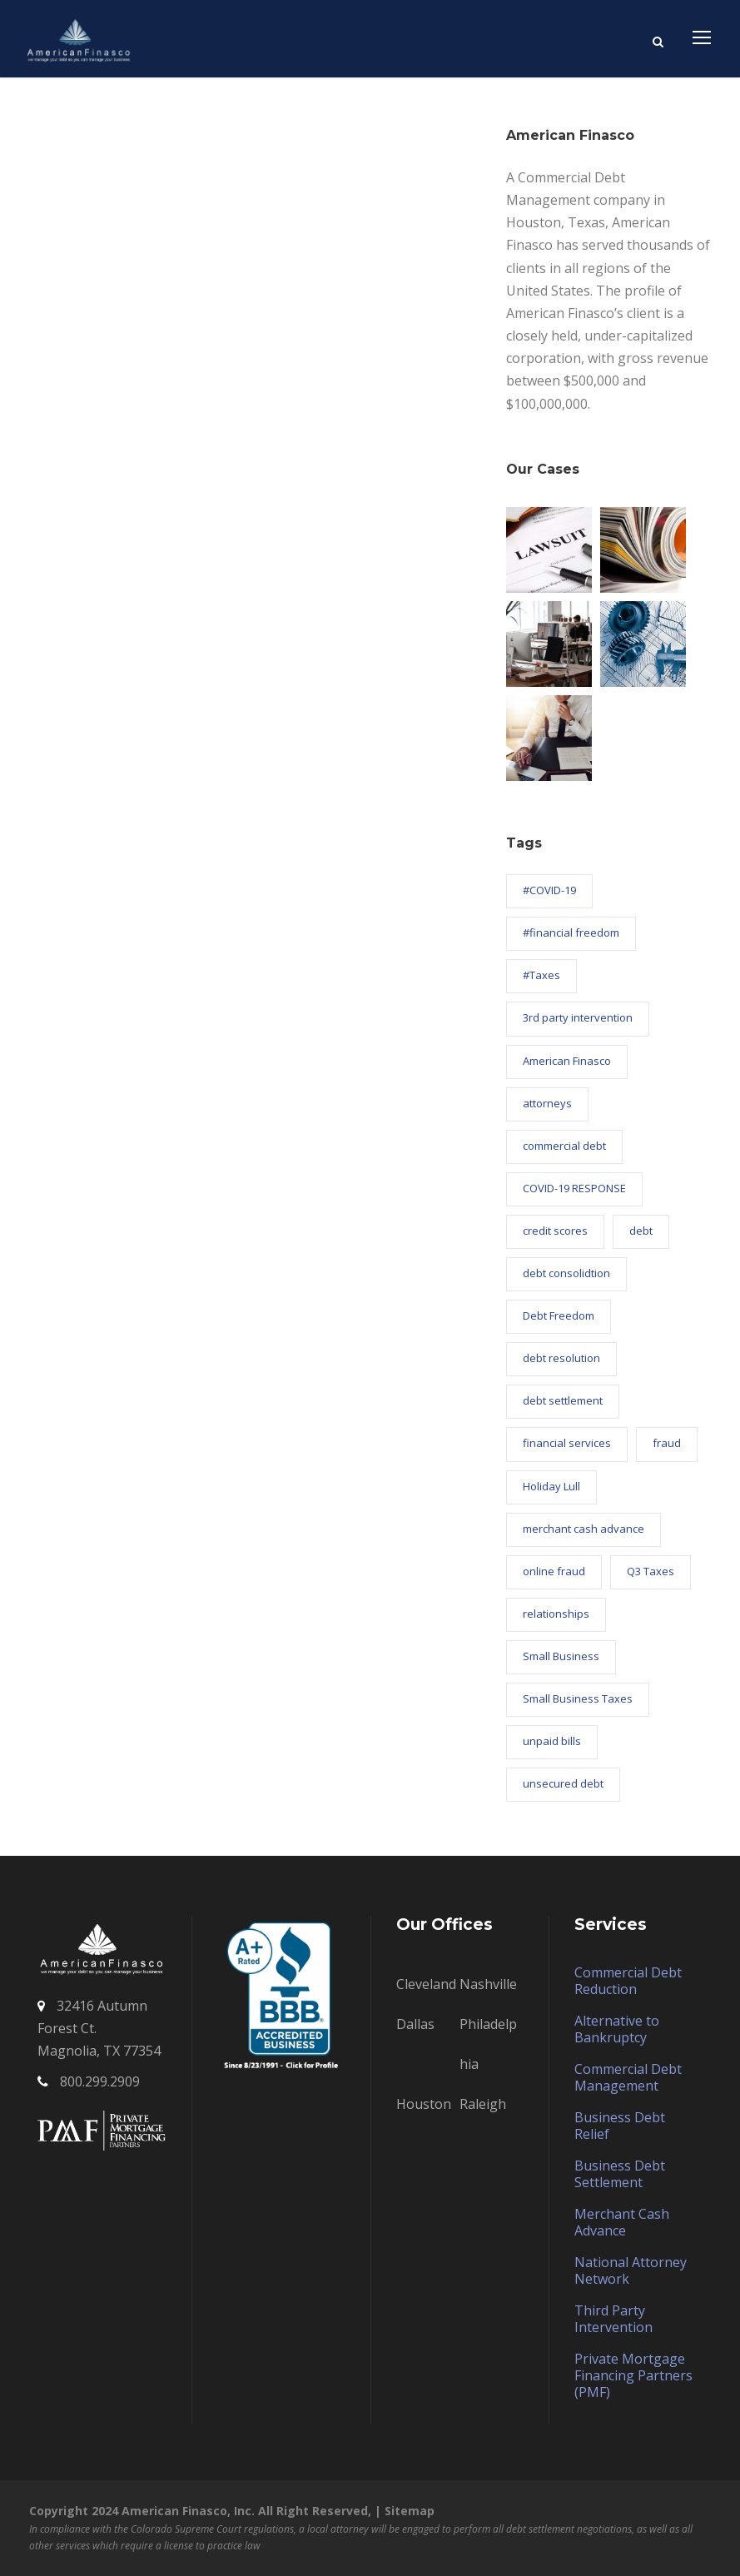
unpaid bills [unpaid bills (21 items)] (552, 1740)
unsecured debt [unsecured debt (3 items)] (563, 1783)
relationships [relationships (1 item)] (556, 1613)
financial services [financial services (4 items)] (567, 1442)
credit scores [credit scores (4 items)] (555, 1230)
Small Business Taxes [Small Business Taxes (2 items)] (578, 1698)
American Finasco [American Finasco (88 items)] (567, 1060)
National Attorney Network (630, 2270)
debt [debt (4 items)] (641, 1230)
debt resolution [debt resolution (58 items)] (561, 1357)
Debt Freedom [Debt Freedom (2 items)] (558, 1315)
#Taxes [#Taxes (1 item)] (541, 974)
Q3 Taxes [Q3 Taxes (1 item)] (650, 1571)
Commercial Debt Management (628, 2077)
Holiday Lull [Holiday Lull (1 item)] (551, 1486)
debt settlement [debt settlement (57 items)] (563, 1400)
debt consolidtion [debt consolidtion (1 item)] (566, 1273)
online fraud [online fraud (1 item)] (554, 1571)
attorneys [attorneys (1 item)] (547, 1103)
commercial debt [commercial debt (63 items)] (564, 1145)
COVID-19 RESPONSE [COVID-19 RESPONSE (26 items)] (574, 1188)
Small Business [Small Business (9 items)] (561, 1656)
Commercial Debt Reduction (628, 1980)
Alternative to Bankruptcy (616, 2029)
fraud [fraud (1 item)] (667, 1442)
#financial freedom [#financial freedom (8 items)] (571, 932)
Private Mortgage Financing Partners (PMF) (633, 2375)
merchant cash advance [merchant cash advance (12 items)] (583, 1528)
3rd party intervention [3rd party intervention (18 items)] (578, 1017)
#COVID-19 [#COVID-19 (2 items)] (549, 890)
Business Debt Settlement (619, 2173)
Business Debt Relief (619, 2125)
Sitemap (410, 2511)
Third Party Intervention (613, 2318)
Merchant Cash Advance (621, 2222)
